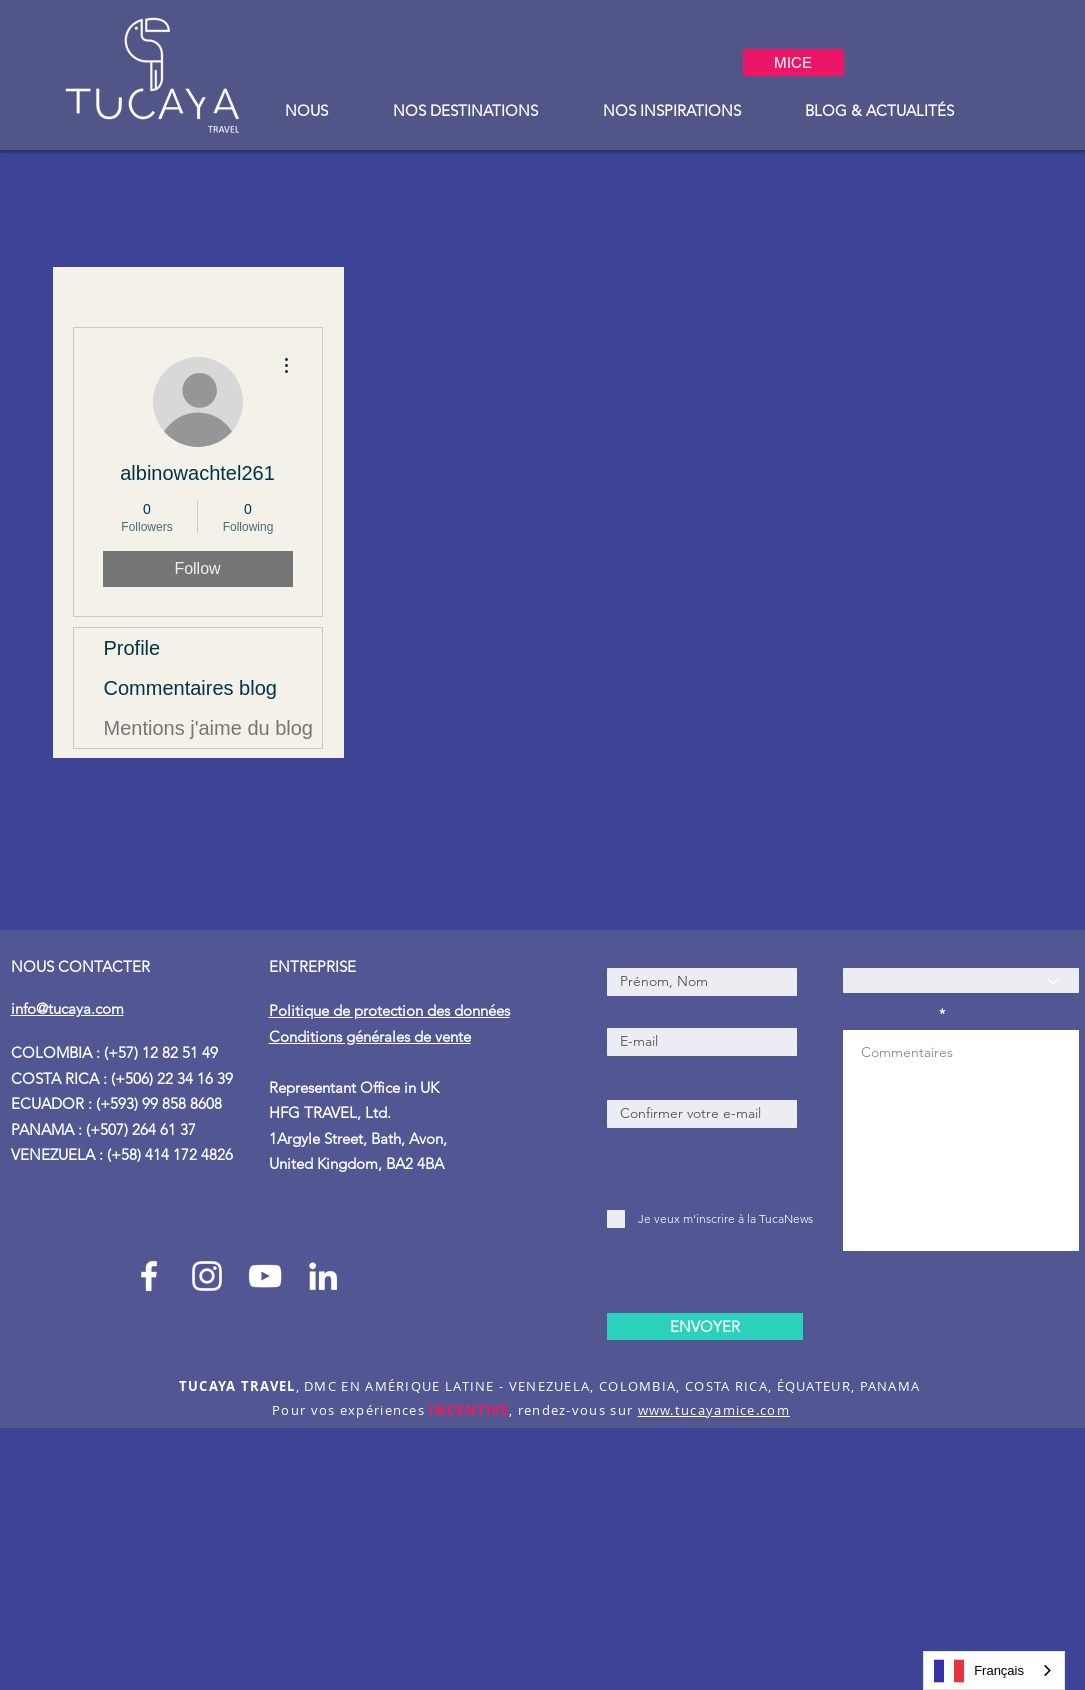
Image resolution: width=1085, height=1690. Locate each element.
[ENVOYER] (705, 1326)
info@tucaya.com (67, 1008)
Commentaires (889, 1014)
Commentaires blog (190, 688)
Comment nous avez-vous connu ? (935, 953)
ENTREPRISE (314, 966)
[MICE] (793, 62)
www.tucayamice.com (714, 1410)
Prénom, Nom (645, 953)
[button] (307, 110)
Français (979, 1671)
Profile (132, 648)
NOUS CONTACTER (80, 966)
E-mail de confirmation (667, 1080)
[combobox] (994, 1670)
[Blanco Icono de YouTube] (265, 1276)
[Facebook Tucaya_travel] (149, 1276)
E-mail (623, 1013)
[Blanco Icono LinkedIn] (323, 1276)
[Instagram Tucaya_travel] (207, 1276)
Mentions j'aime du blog (209, 728)
